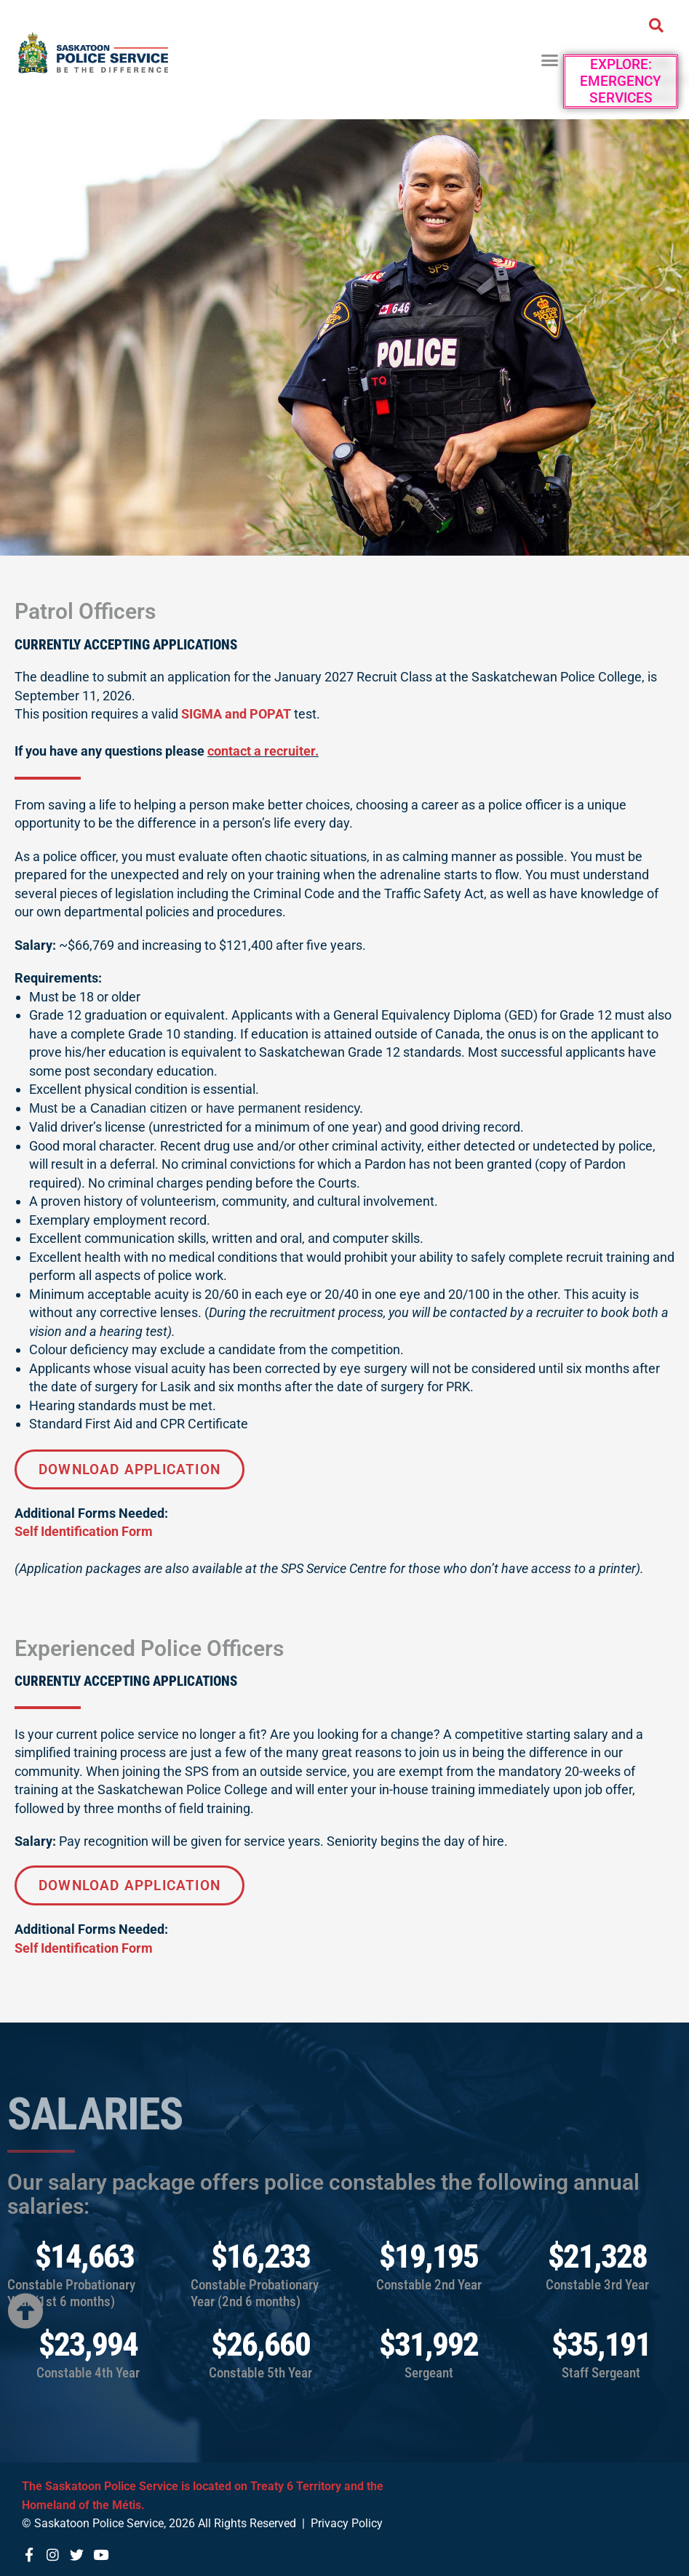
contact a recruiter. (263, 751)
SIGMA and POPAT (236, 713)
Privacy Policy (347, 2523)
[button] (550, 59)
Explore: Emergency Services (620, 81)
